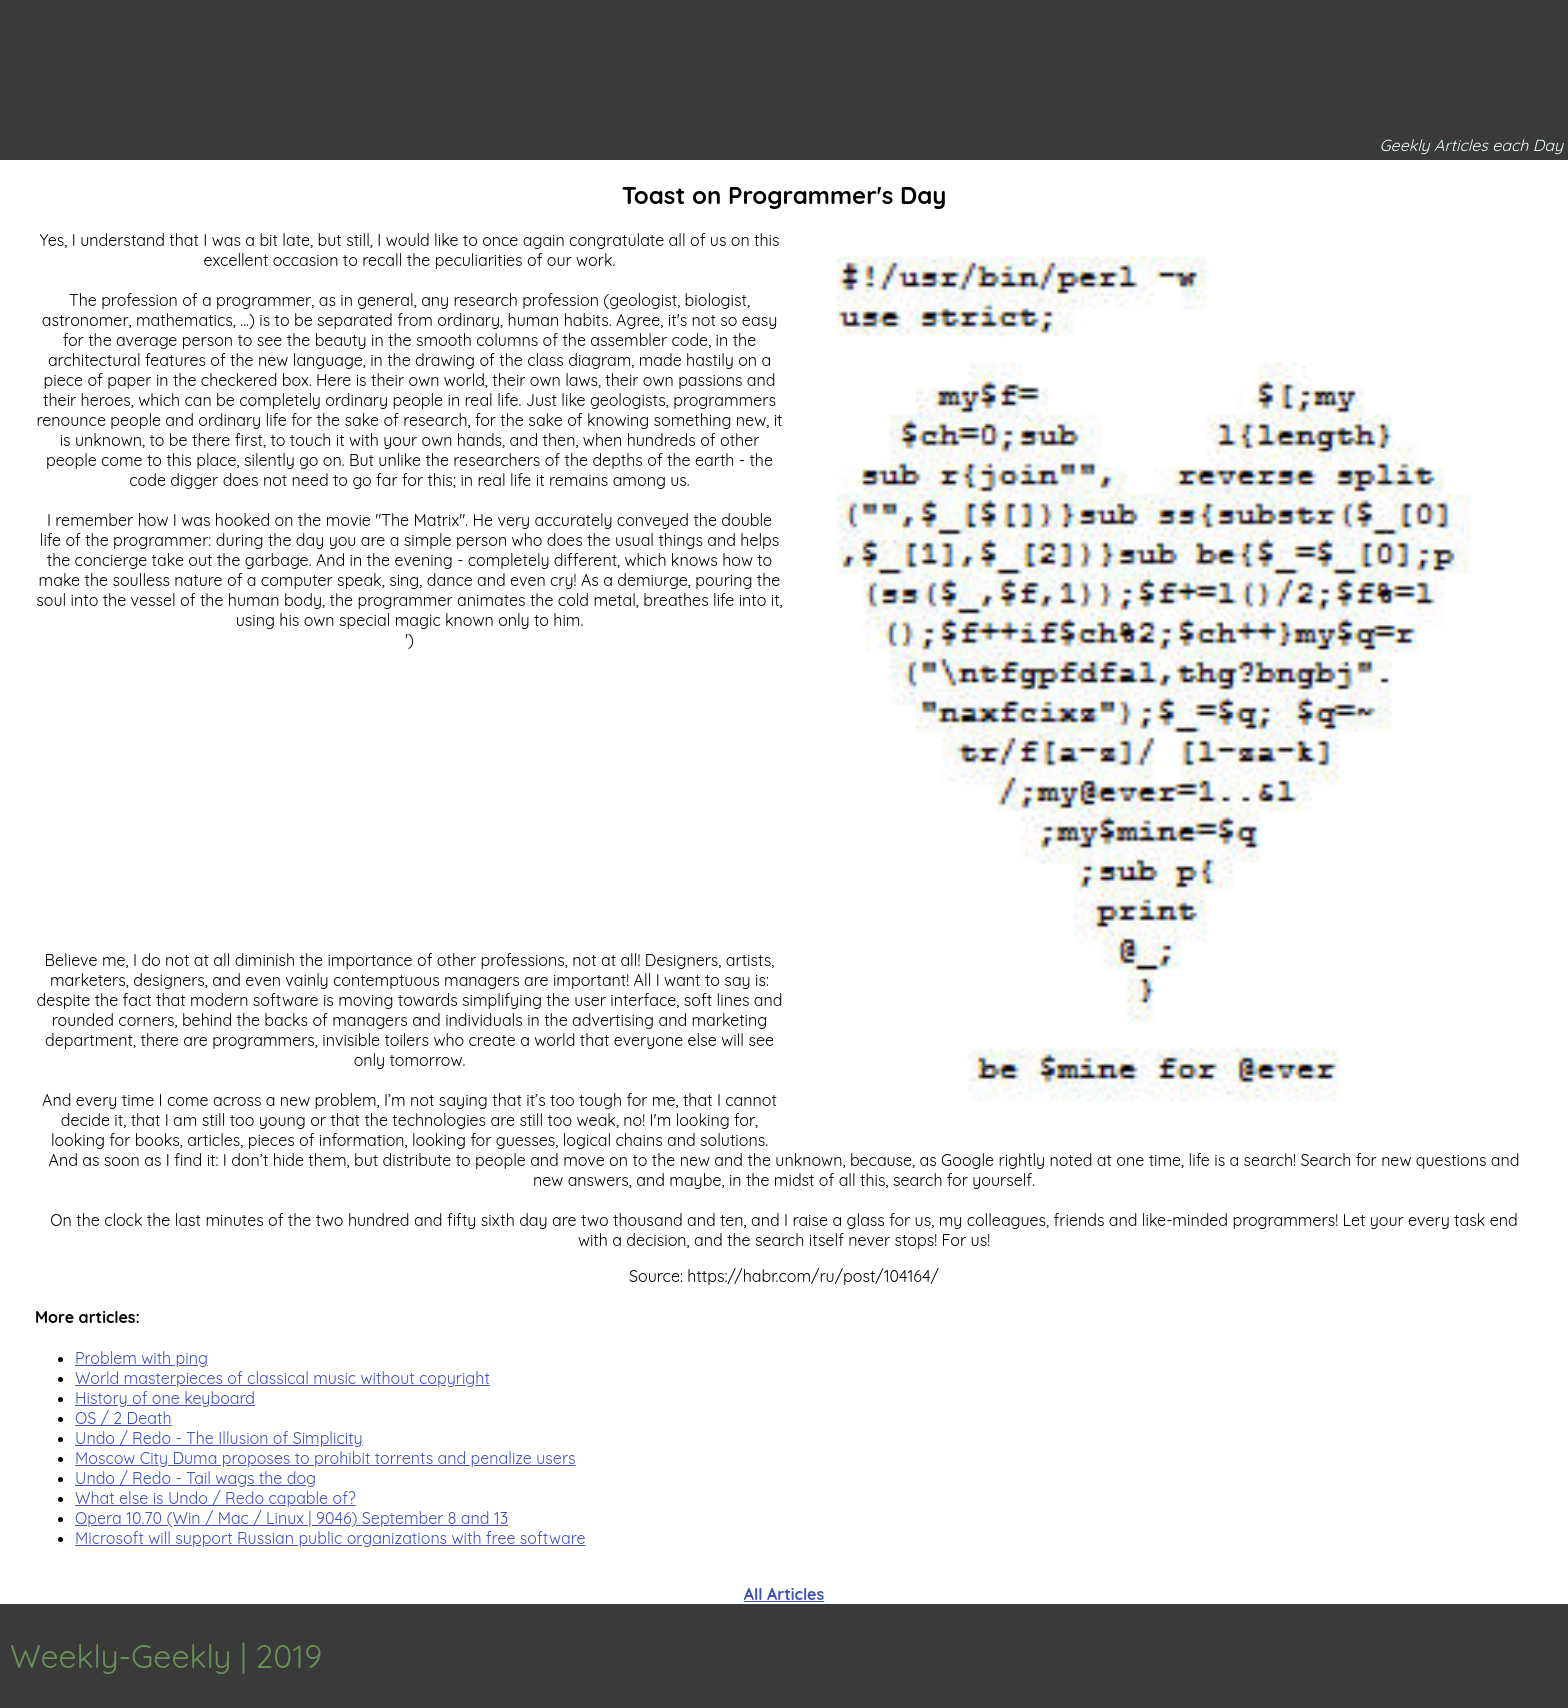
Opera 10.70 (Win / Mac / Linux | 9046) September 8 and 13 (291, 1518)
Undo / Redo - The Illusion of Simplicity (219, 1438)
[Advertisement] (784, 1284)
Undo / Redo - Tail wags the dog (195, 1478)
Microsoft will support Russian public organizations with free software (330, 1538)
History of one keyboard (165, 1398)
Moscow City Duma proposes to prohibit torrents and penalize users (325, 1458)
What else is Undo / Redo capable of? (215, 1498)
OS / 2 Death (123, 1418)
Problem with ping (141, 1358)
